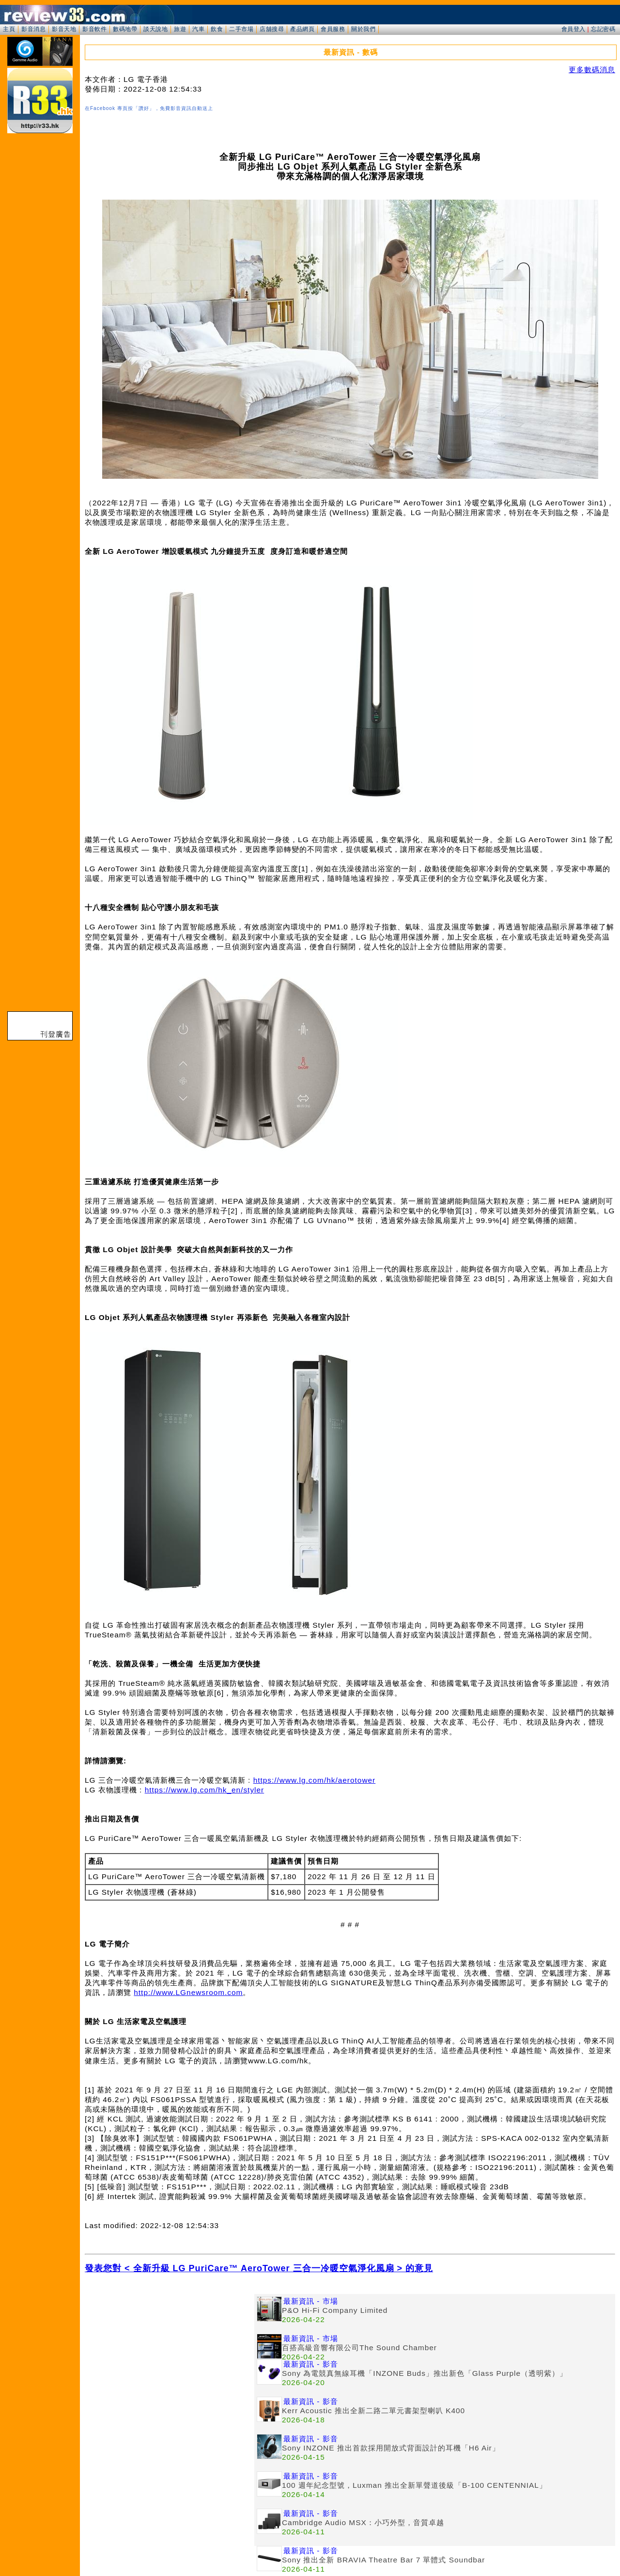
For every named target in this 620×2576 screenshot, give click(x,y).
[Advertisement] (169, 2362)
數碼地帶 (125, 29)
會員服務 (333, 29)
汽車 (198, 29)
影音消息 (33, 29)
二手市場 (241, 29)
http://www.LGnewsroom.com (188, 1992)
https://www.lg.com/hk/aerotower (314, 1780)
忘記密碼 (603, 29)
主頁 (9, 29)
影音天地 (64, 29)
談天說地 (155, 29)
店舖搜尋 (272, 29)
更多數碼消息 (592, 69)
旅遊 (180, 29)
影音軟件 (94, 29)
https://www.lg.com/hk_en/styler (204, 1790)
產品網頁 (302, 29)
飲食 (217, 29)
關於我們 (363, 29)
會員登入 (573, 29)
